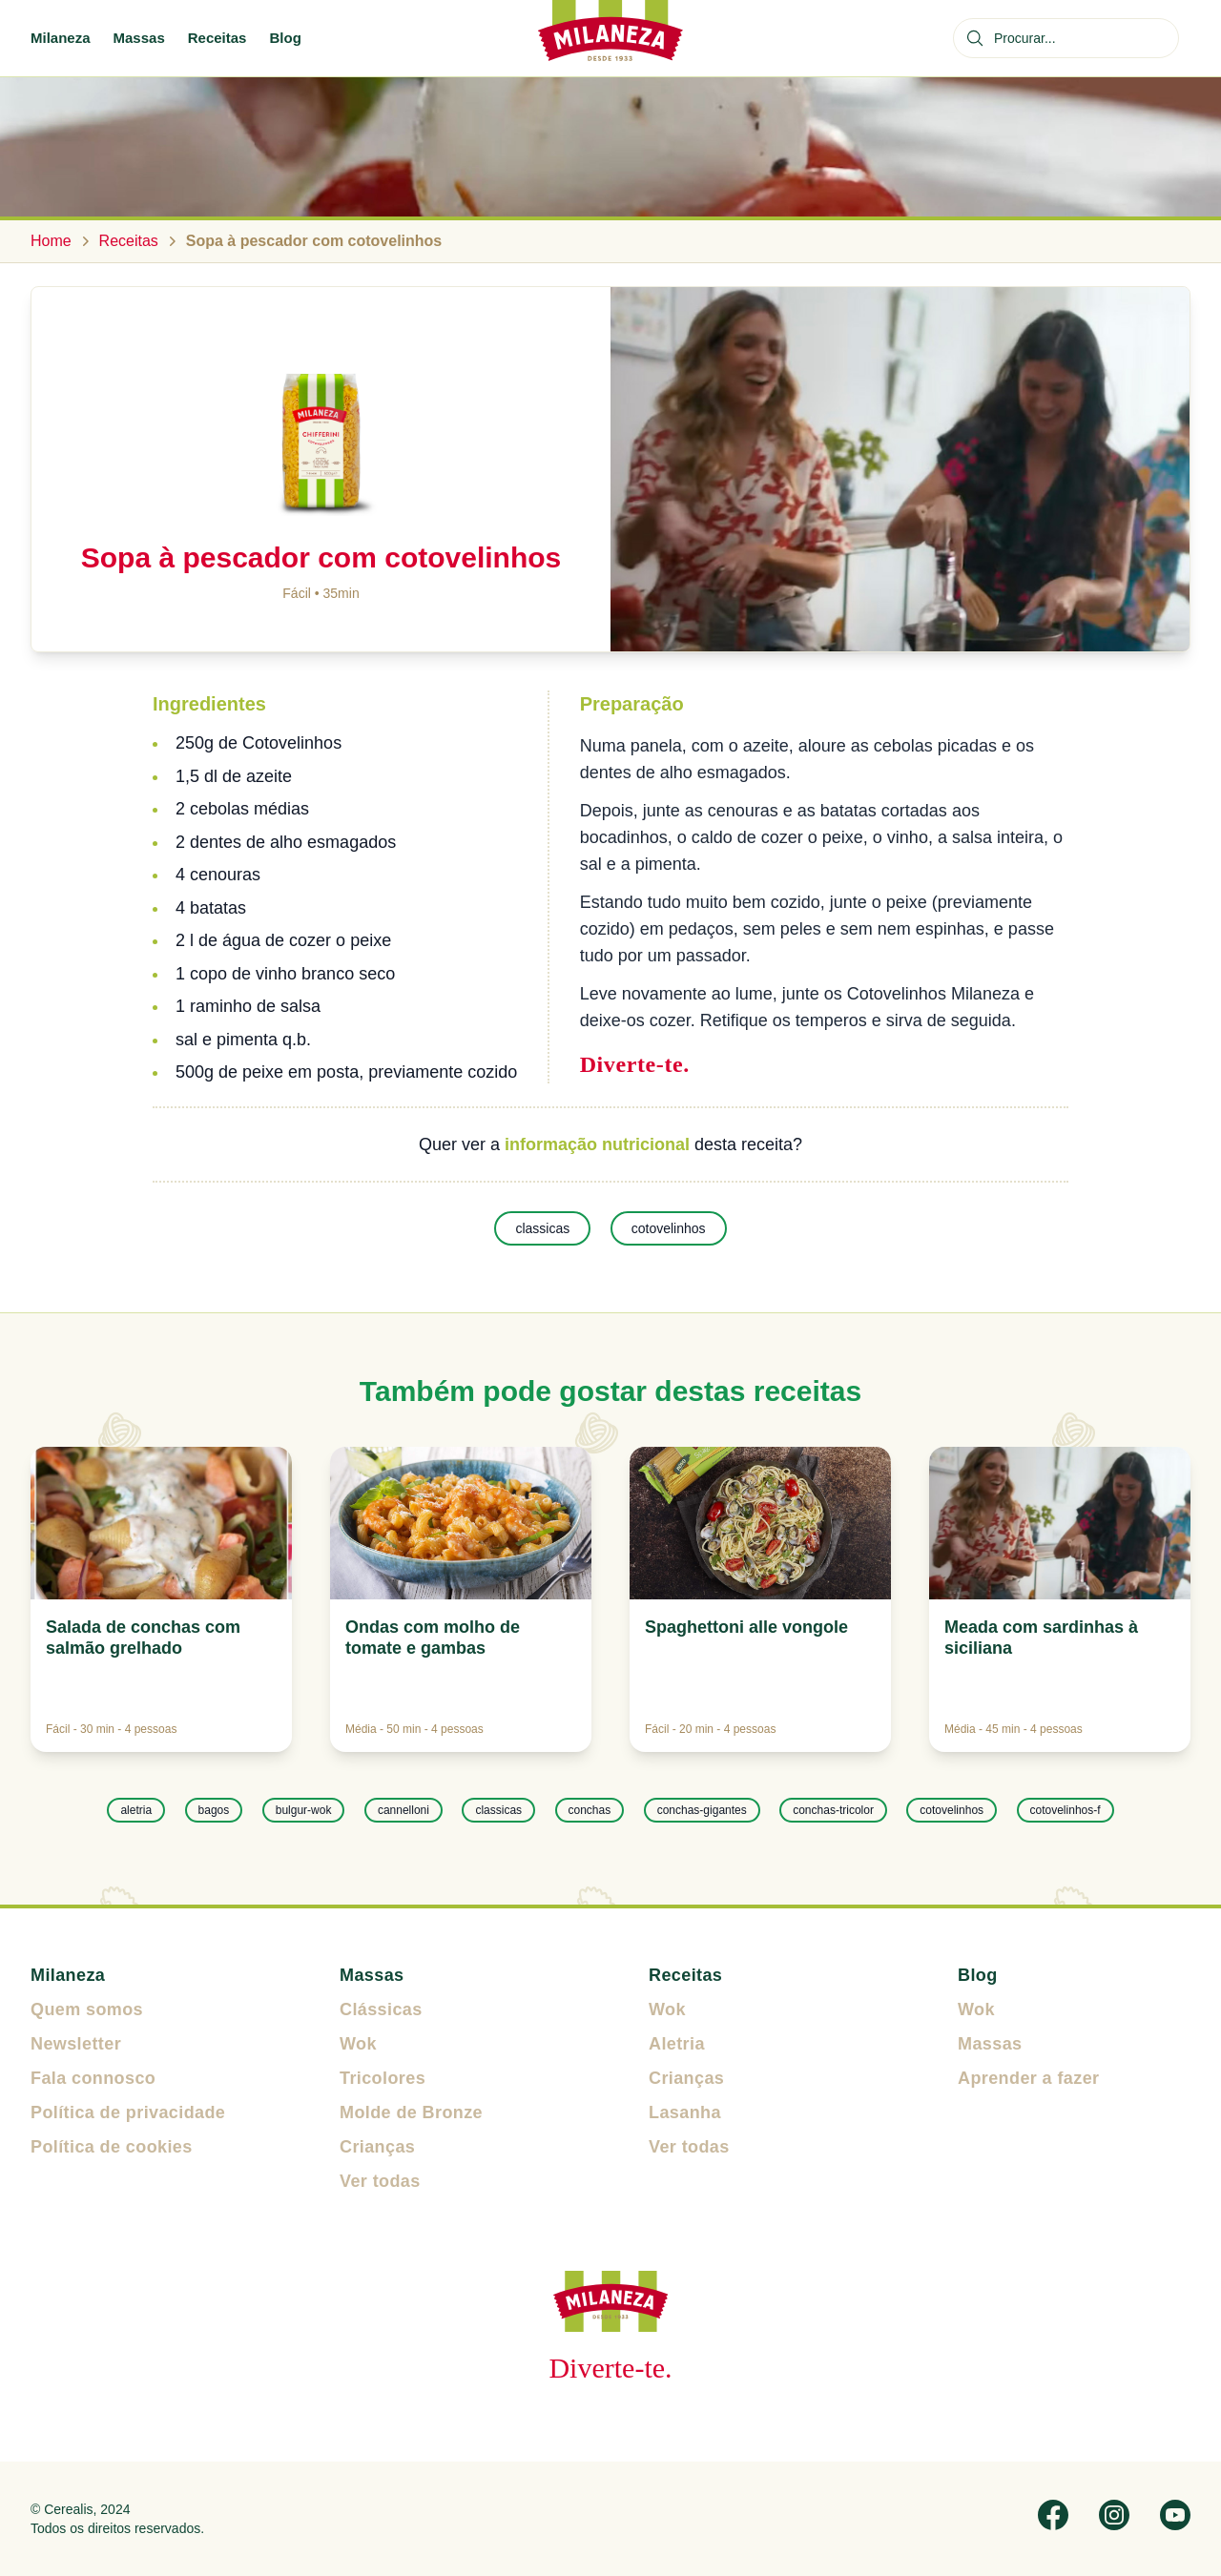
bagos (214, 1810)
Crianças (377, 2146)
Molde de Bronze (411, 2112)
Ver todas (380, 2181)
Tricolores (382, 2078)
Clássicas (381, 2009)
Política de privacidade (128, 2112)
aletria (136, 1810)
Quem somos (87, 2009)
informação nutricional (597, 1144)
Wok (358, 2043)
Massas (139, 38)
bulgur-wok (304, 1810)
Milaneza (61, 38)
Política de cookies (112, 2146)
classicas (542, 1228)
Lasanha (685, 2112)
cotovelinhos (668, 1228)
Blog (284, 38)
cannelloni (403, 1810)
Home (51, 241)
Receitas (217, 38)
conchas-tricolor (833, 1810)
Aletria (677, 2043)
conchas (590, 1810)
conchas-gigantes (702, 1810)
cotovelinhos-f (1065, 1810)
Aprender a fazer (1028, 2078)
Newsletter (76, 2043)
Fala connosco (93, 2078)
